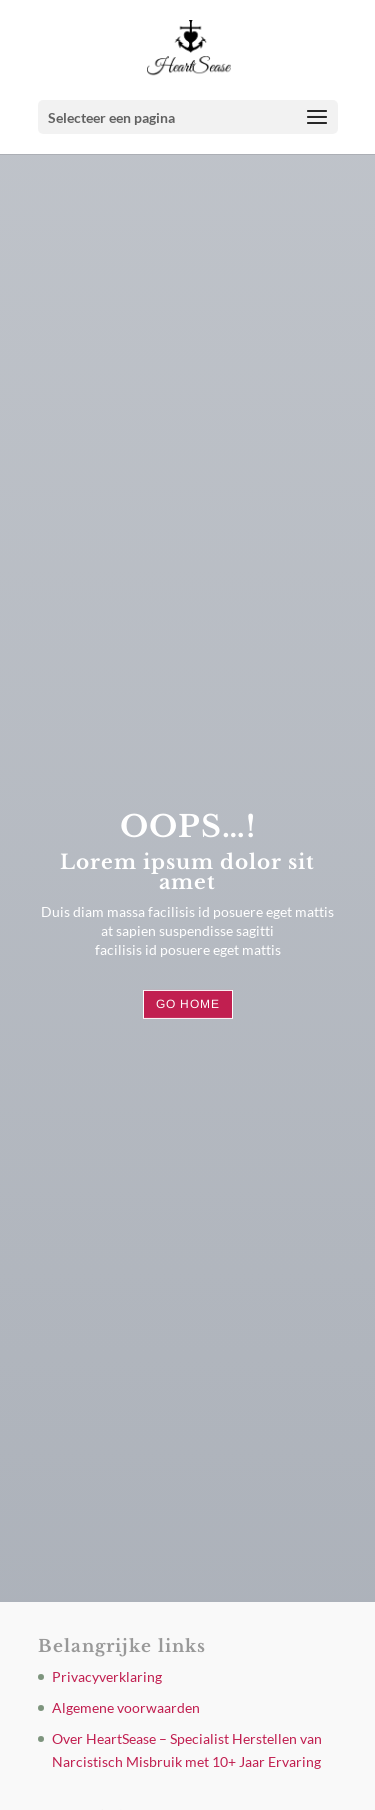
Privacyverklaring (107, 1676)
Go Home (188, 1004)
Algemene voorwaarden (126, 1707)
